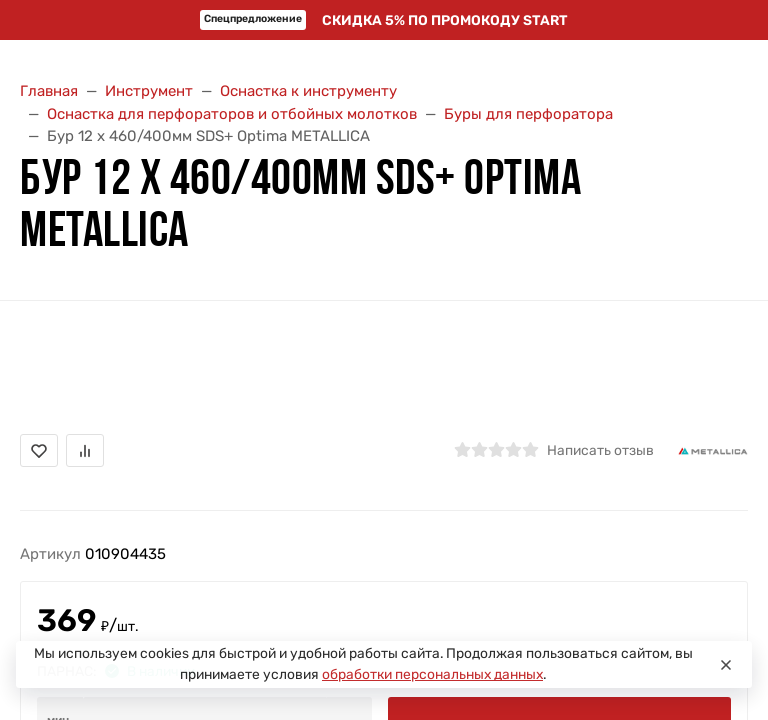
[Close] (726, 665)
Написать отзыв (600, 450)
